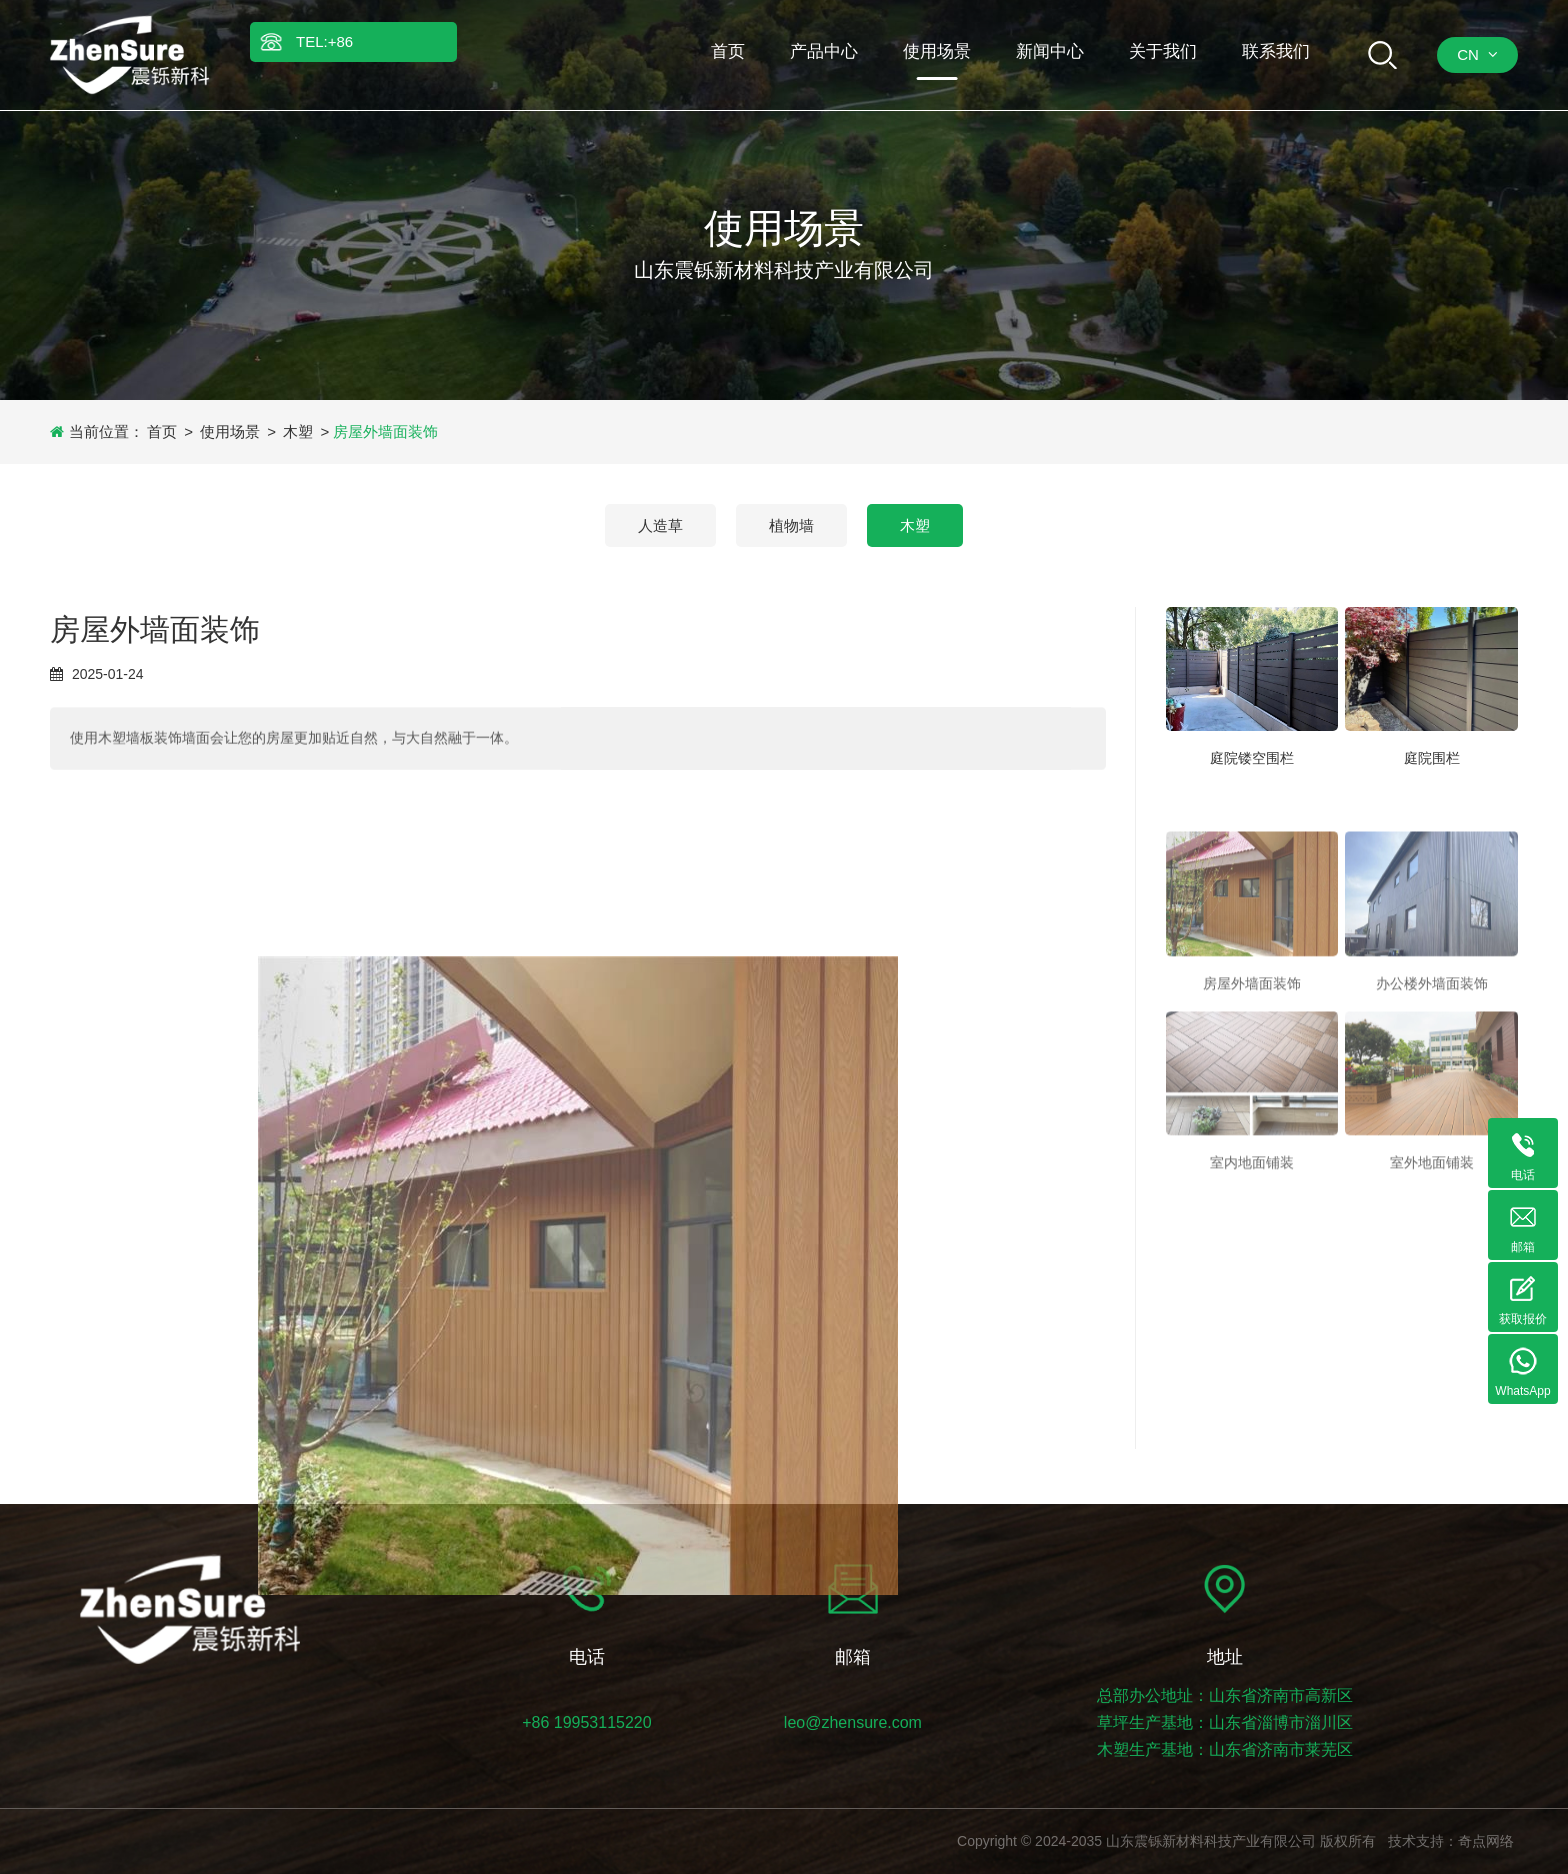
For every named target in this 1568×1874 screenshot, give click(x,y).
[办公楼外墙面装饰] (1431, 954)
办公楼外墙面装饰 (1432, 1044)
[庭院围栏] (1431, 673)
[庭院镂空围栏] (1252, 673)
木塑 (298, 431)
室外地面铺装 (1432, 1223)
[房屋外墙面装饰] (1252, 954)
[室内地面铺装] (1252, 1134)
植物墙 (791, 525)
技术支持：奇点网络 (1451, 1841)
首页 (162, 431)
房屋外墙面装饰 (1252, 1044)
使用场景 (230, 431)
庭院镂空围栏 (1252, 762)
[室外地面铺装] (1431, 1134)
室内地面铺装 (1252, 1223)
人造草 (660, 525)
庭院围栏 (1432, 762)
